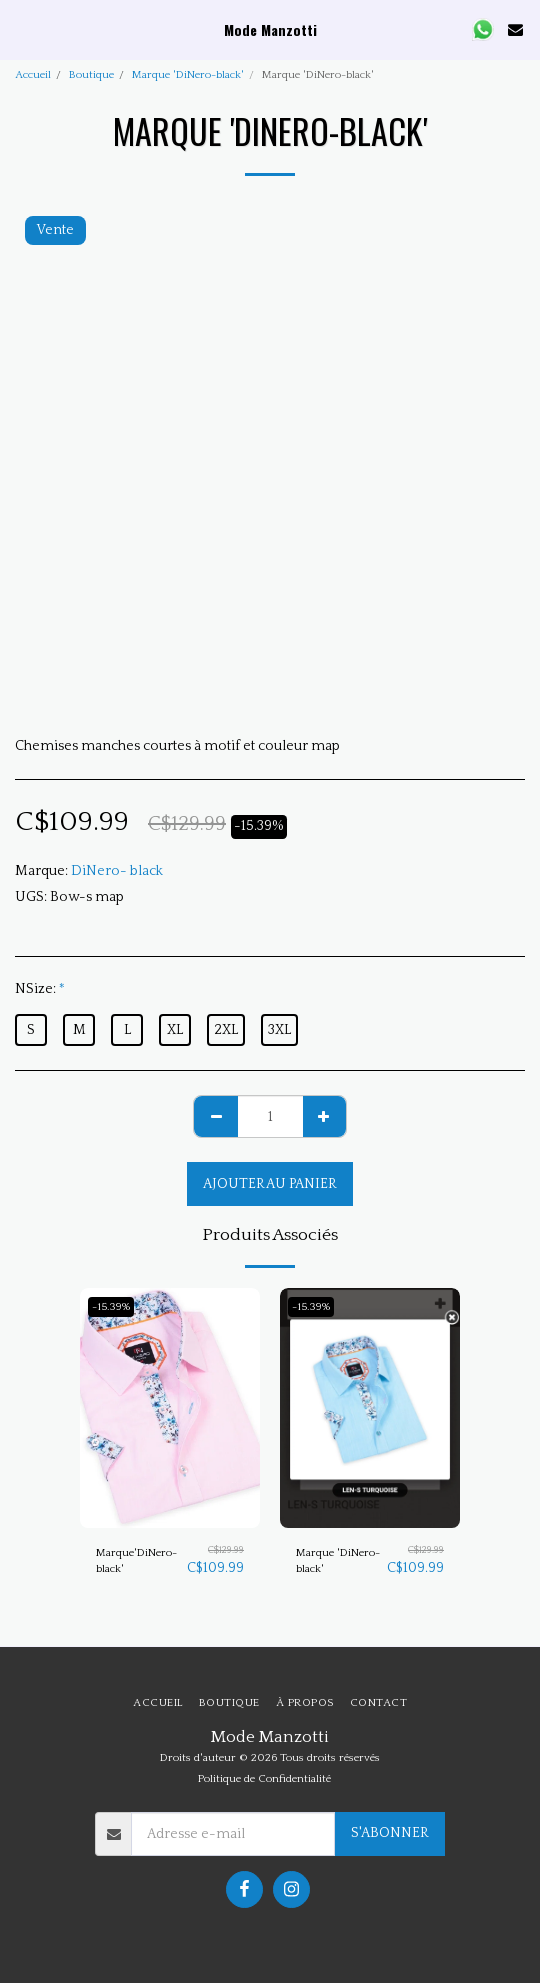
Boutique (91, 75)
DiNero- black (117, 871)
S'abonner (390, 1833)
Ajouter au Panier (270, 1184)
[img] (170, 1408)
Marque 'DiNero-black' (188, 75)
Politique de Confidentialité (264, 1779)
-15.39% (111, 1307)
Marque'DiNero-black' (136, 1561)
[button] (22, 29)
